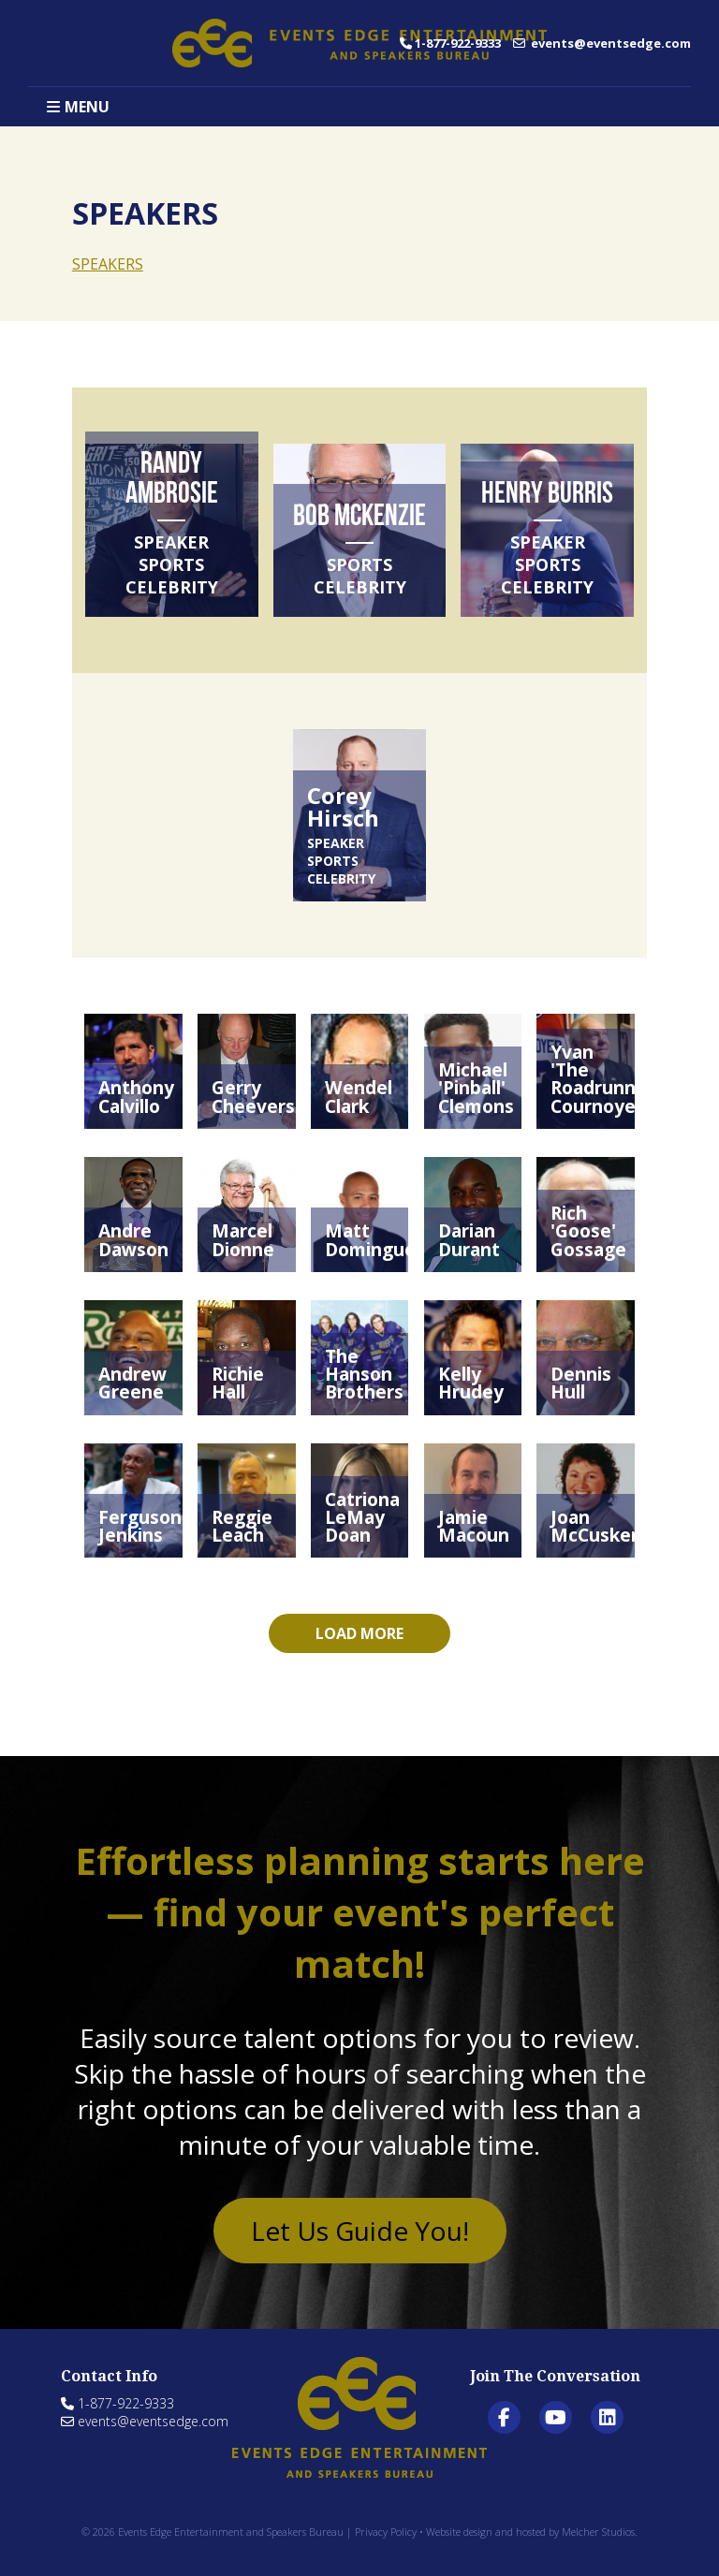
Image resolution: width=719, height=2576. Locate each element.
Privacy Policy (386, 2532)
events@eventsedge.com (602, 43)
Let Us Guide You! (360, 2230)
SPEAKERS (107, 264)
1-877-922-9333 (450, 43)
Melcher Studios (598, 2532)
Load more (359, 1633)
